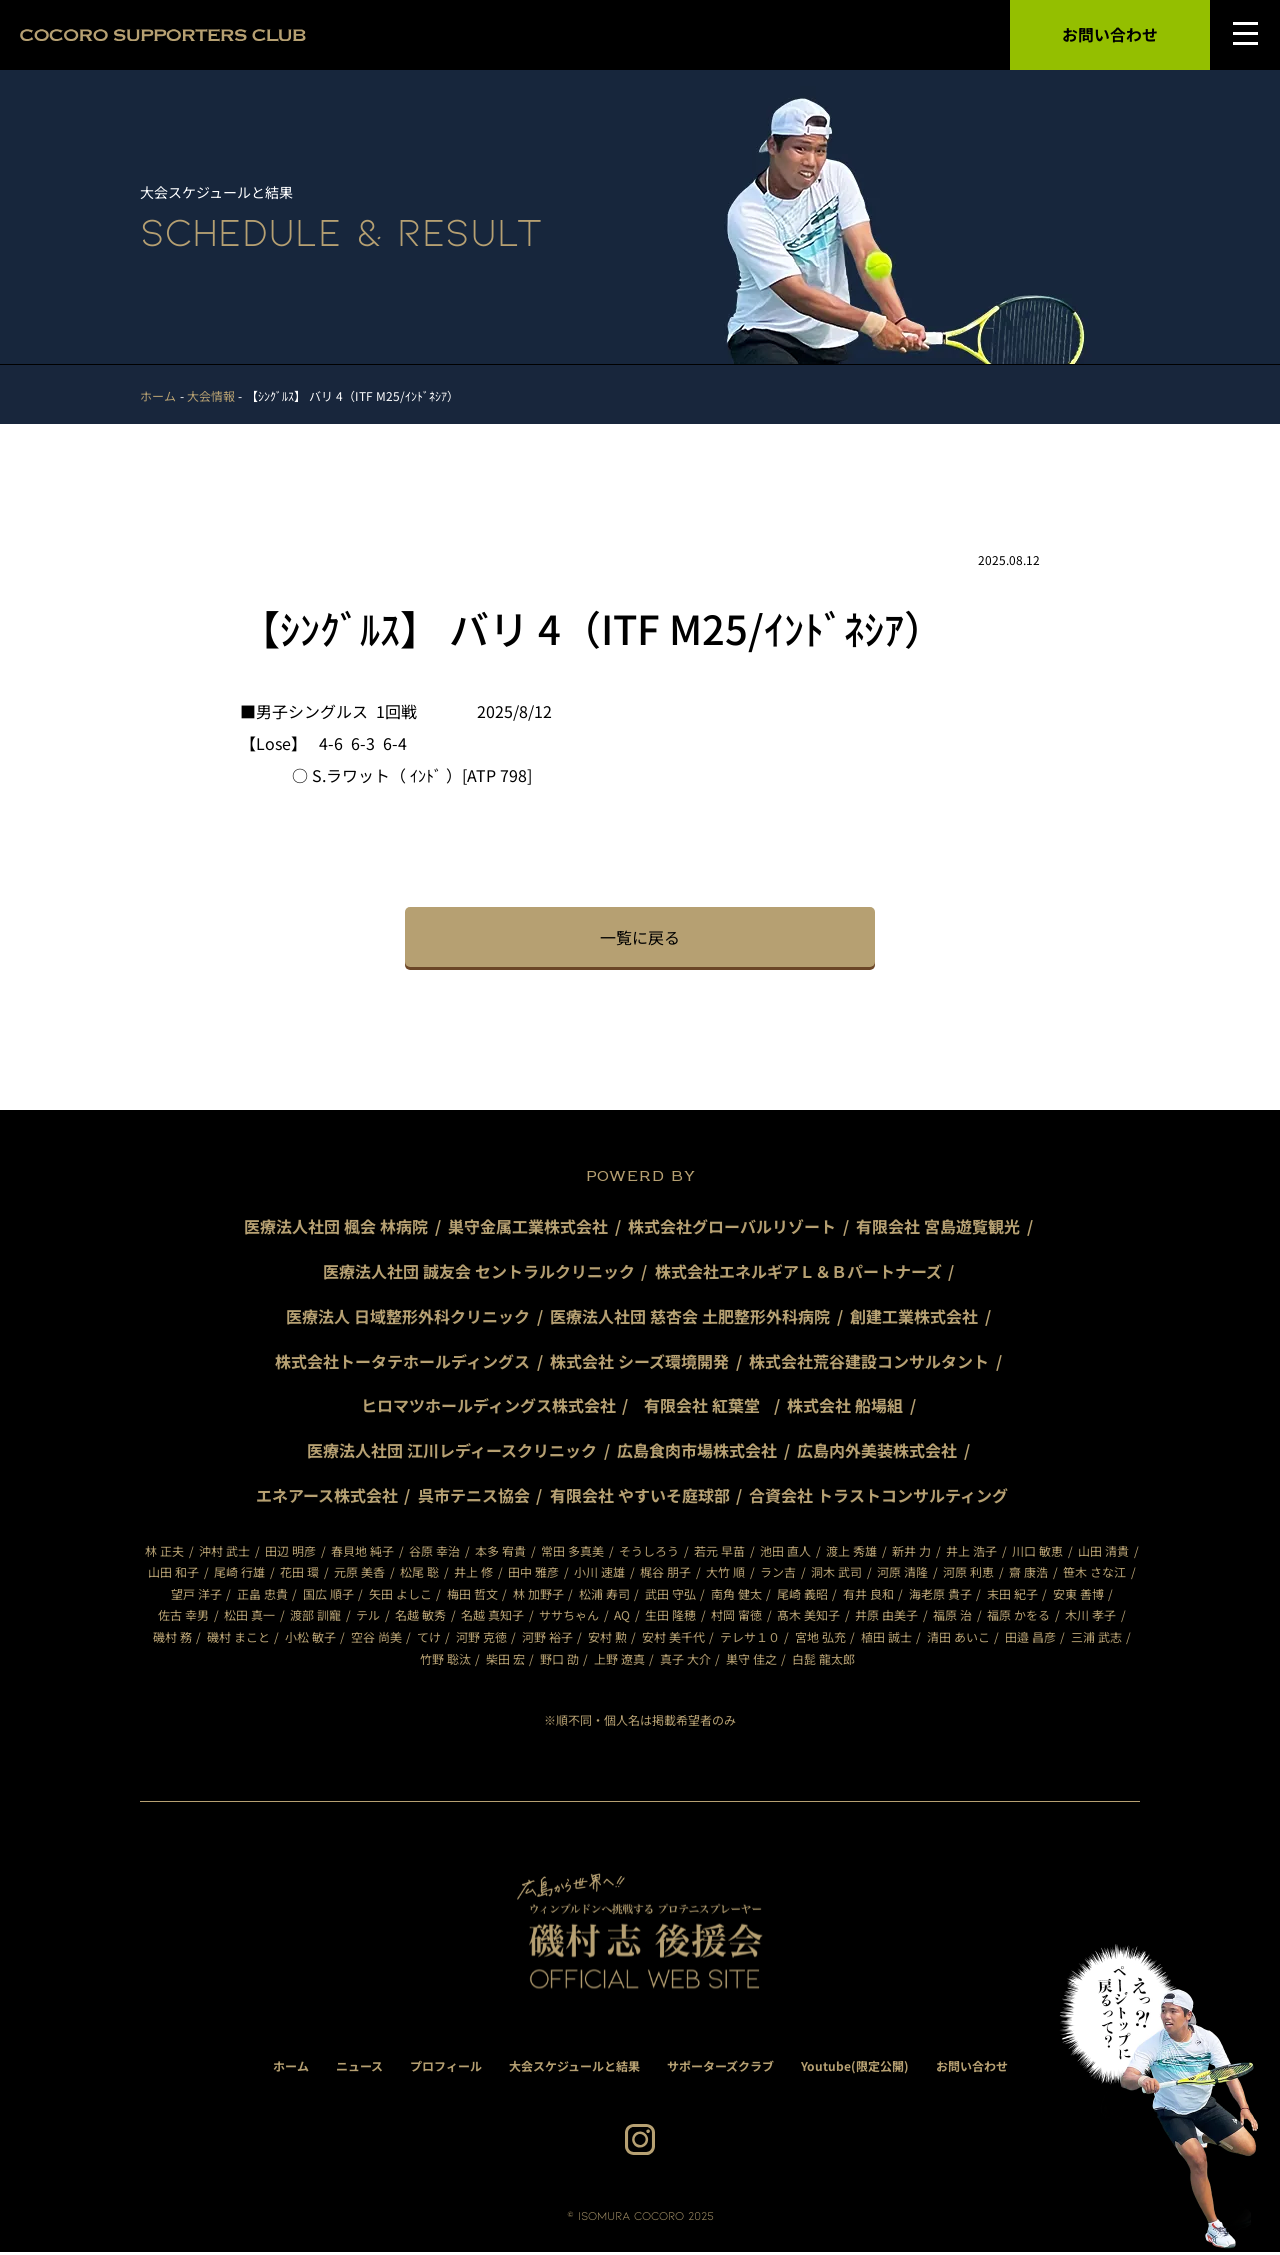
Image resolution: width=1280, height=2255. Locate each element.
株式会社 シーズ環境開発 (639, 1363)
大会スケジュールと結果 (574, 2068)
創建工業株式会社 (914, 1318)
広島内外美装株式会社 (877, 1453)
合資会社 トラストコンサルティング (879, 1498)
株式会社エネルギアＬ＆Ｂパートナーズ (798, 1274)
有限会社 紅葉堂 (710, 1408)
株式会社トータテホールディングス (402, 1363)
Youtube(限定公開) (855, 2068)
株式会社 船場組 (846, 1408)
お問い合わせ (1110, 35)
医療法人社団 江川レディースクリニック (452, 1453)
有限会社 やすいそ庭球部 (640, 1498)
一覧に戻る (640, 939)
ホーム (291, 2068)
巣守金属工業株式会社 (528, 1229)
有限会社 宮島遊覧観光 (938, 1229)
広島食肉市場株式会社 (697, 1453)
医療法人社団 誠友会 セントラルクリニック (479, 1274)
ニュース (359, 2068)
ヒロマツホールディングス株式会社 (488, 1408)
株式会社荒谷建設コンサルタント (869, 1363)
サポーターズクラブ (720, 2068)
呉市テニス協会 (474, 1498)
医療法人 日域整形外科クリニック (408, 1318)
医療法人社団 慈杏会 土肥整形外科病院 (690, 1318)
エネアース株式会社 (327, 1498)
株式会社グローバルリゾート (732, 1229)
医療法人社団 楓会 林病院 (336, 1229)
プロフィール (446, 2068)
